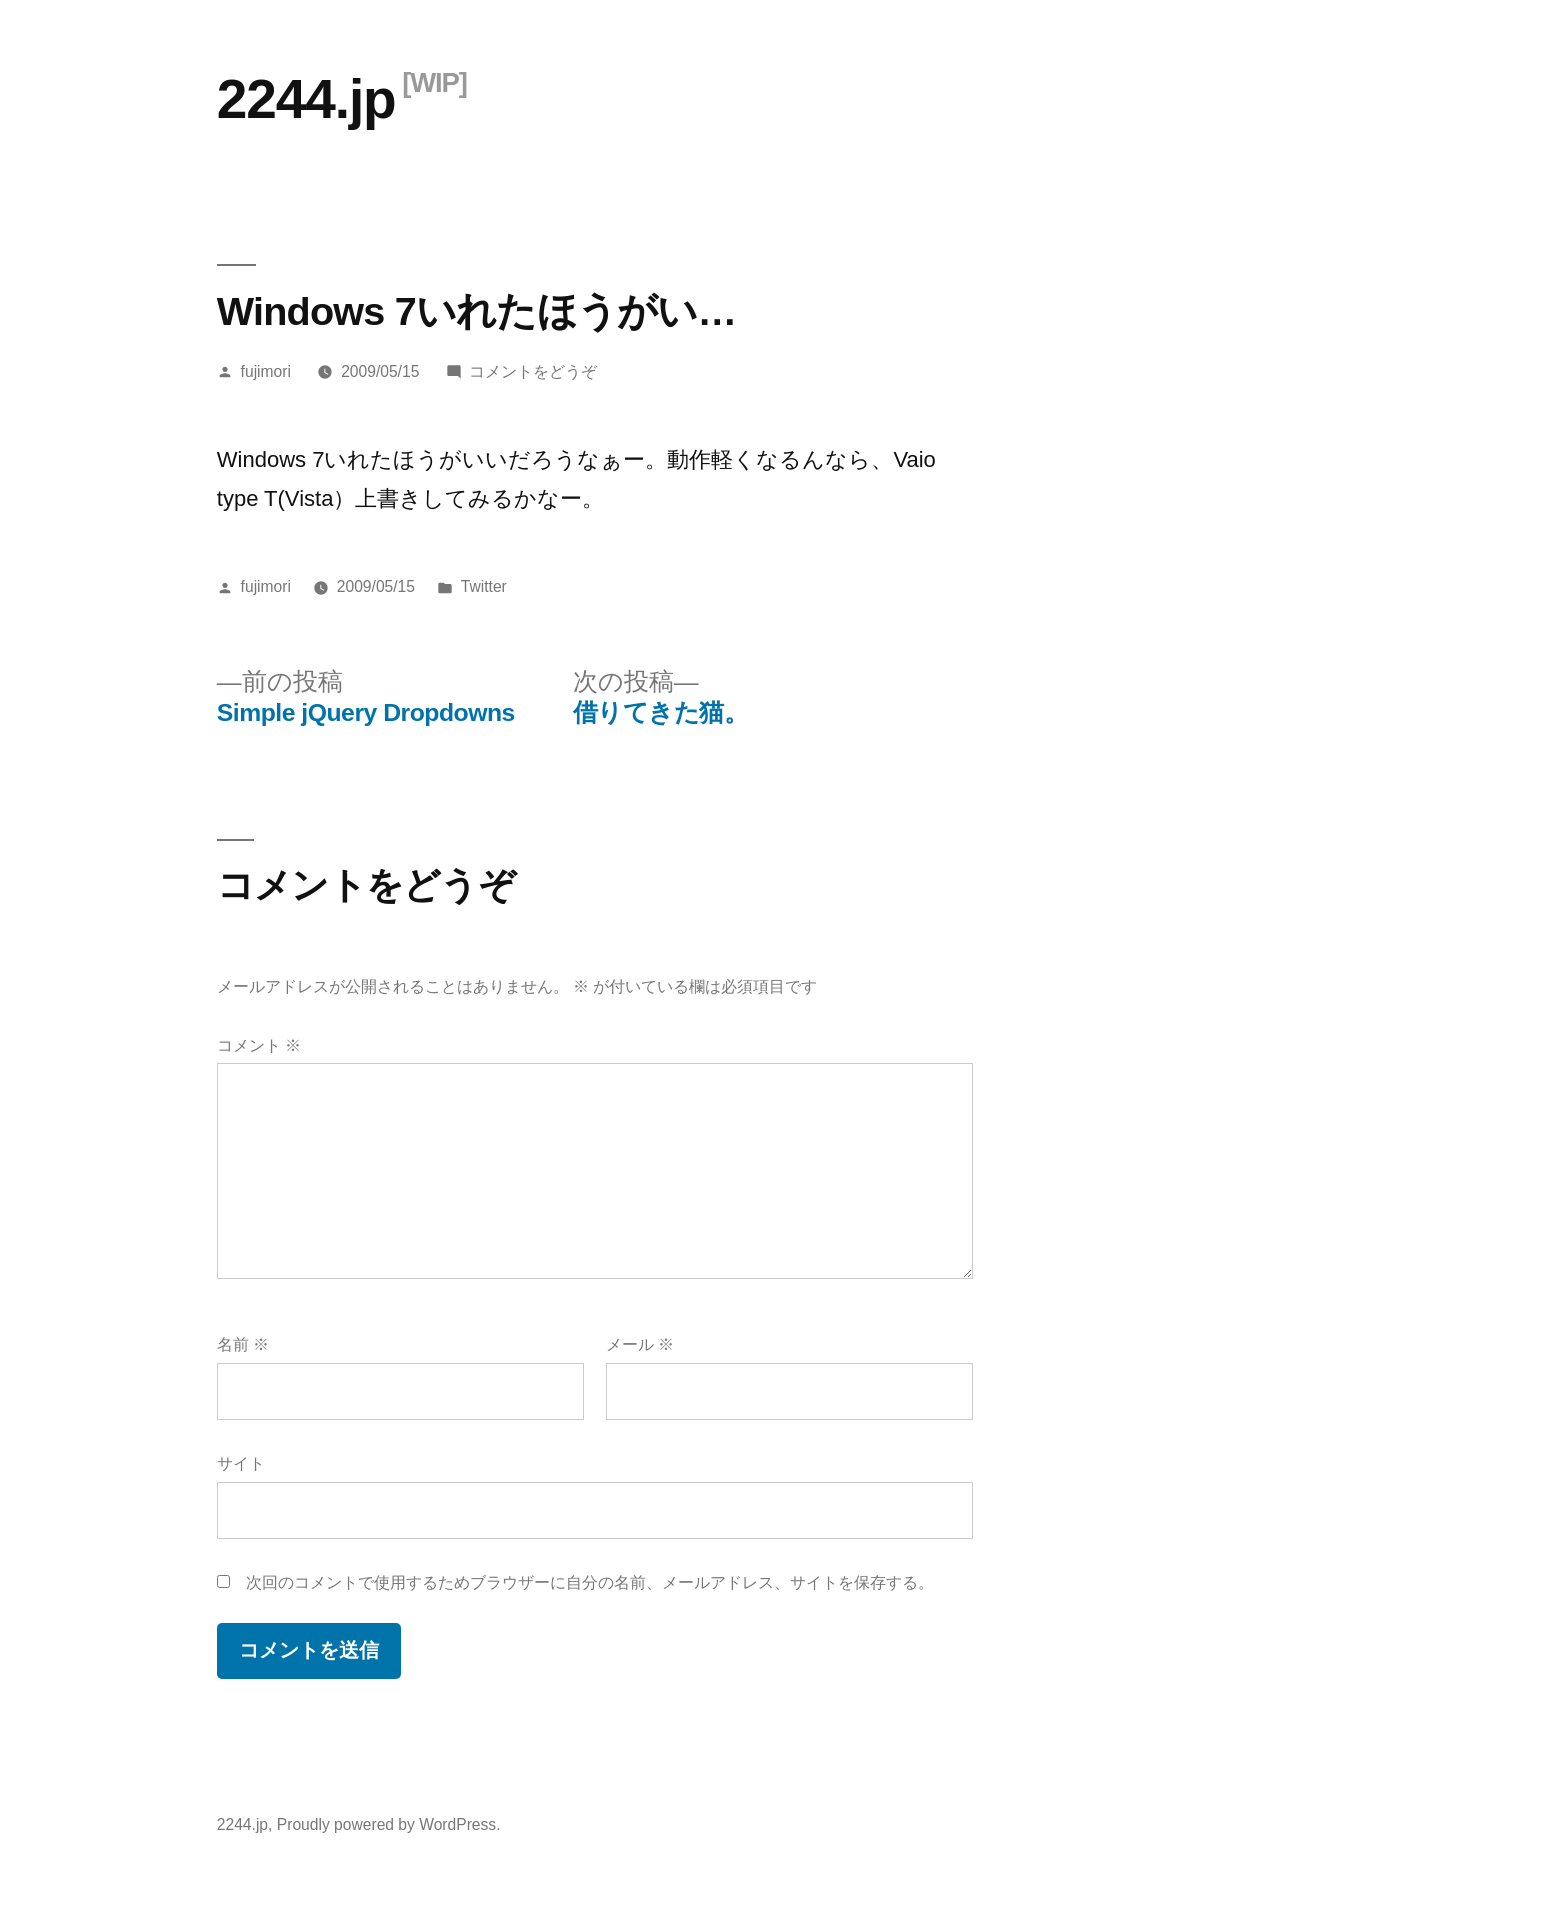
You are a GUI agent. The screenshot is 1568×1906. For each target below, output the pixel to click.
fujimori (266, 371)
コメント (259, 1045)
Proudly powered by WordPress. (389, 1824)
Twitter (484, 586)
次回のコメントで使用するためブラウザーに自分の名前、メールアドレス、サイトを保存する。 (590, 1582)
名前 (243, 1344)
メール (640, 1344)
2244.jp (306, 99)
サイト (241, 1463)
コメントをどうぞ (533, 371)
